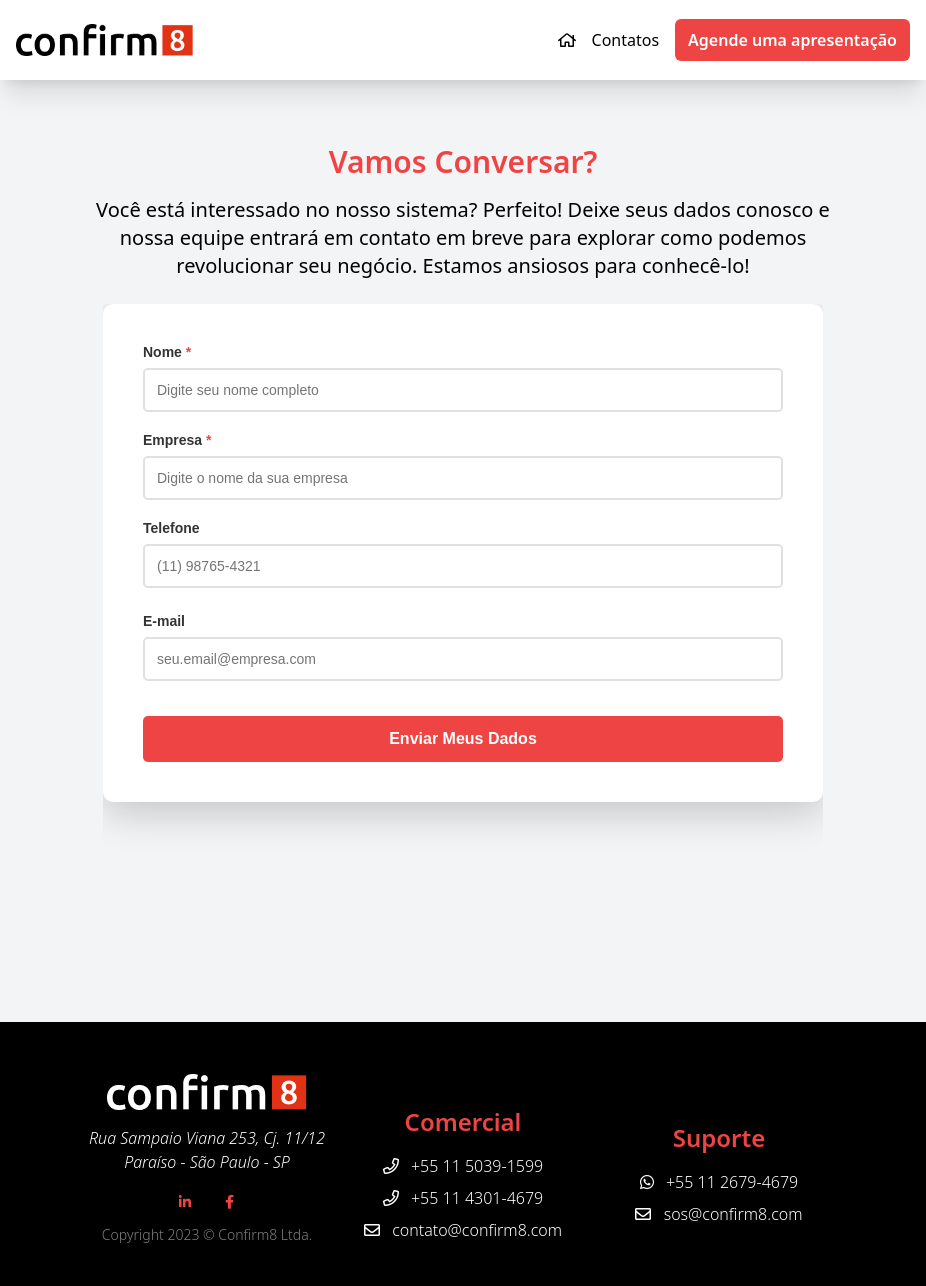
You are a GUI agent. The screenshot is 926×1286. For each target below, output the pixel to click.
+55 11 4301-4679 (463, 1198)
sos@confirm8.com (733, 1214)
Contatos (626, 40)
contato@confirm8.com (477, 1230)
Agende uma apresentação (792, 40)
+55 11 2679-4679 (719, 1182)
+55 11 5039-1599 (463, 1166)
